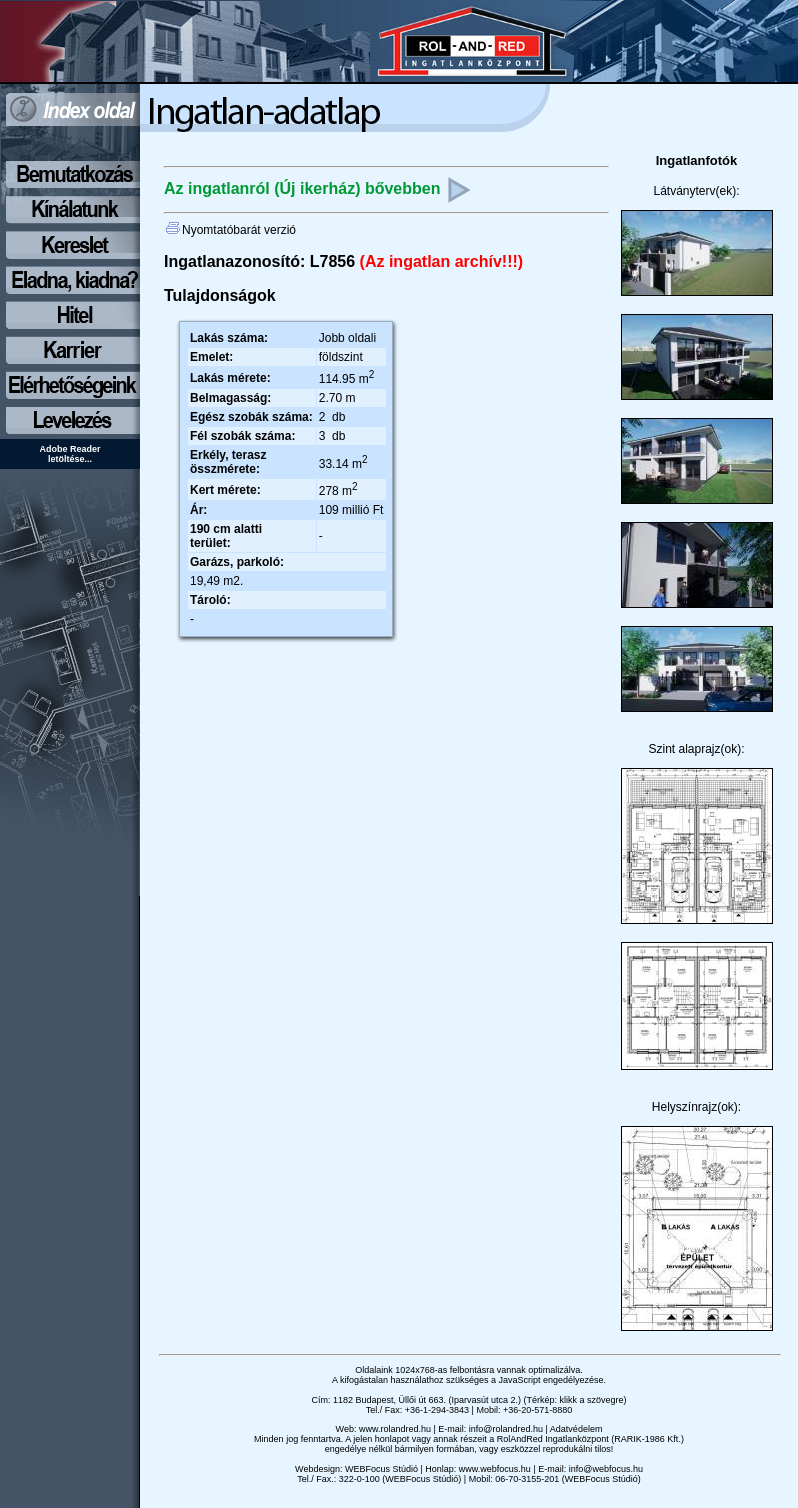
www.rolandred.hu (395, 1429)
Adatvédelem (576, 1429)
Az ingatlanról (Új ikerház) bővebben (318, 188)
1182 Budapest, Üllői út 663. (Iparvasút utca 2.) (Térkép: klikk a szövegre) (480, 1400)
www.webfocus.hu (495, 1469)
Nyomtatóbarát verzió (231, 230)
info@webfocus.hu (606, 1469)
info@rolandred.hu (506, 1429)
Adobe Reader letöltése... (69, 454)
